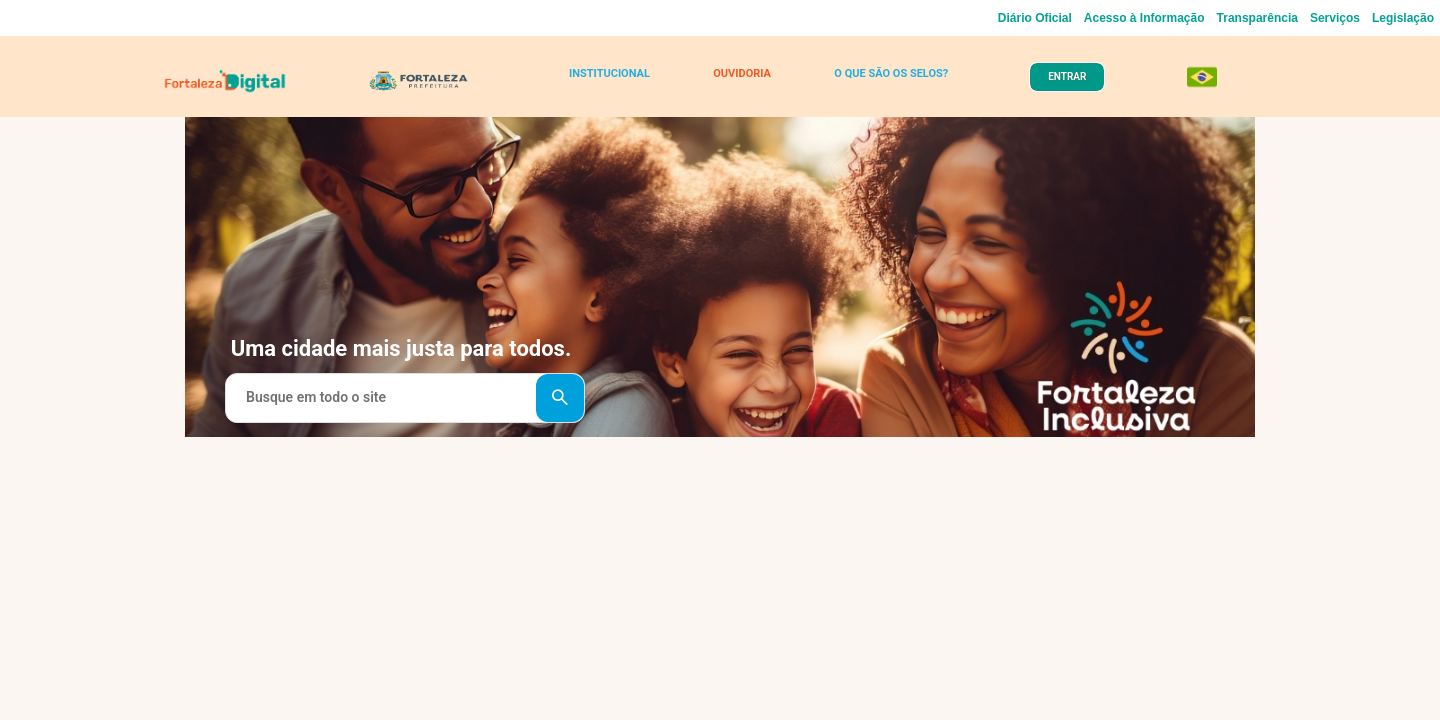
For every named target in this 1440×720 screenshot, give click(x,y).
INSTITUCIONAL (614, 82)
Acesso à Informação (1144, 18)
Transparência (1257, 18)
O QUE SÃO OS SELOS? (881, 82)
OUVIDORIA (737, 82)
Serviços (1335, 18)
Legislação (1403, 18)
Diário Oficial (1035, 18)
